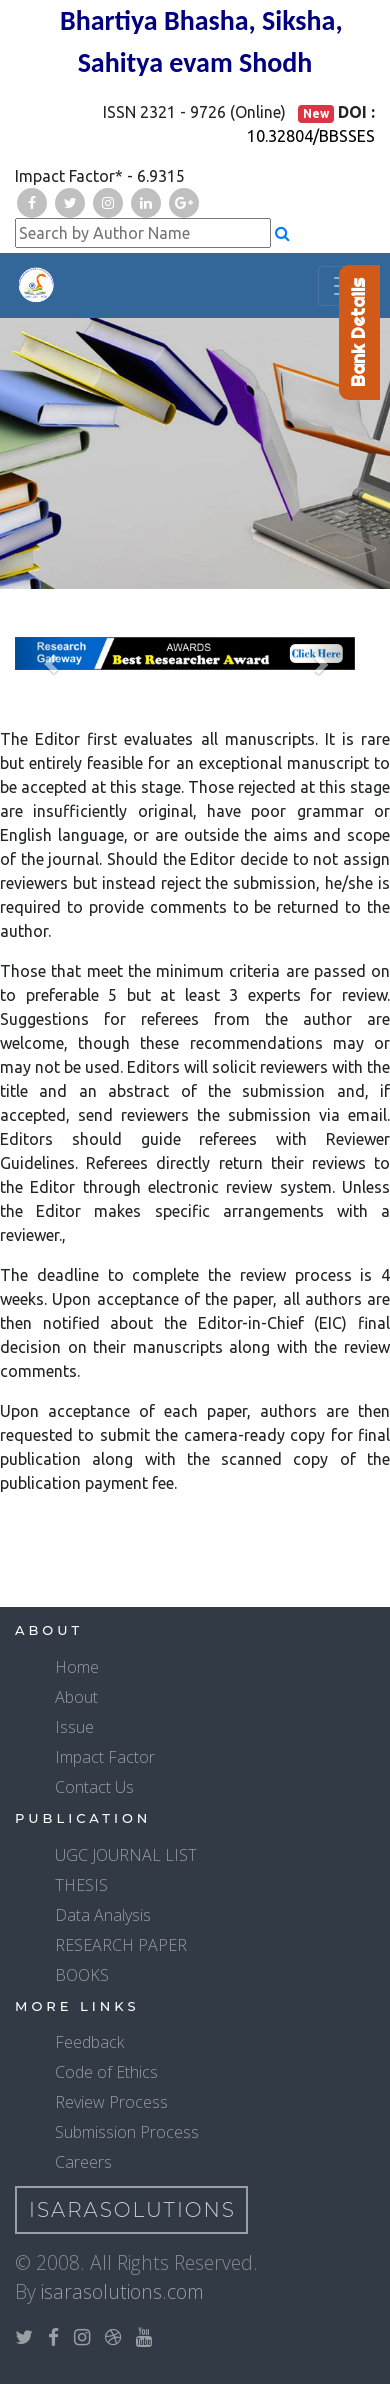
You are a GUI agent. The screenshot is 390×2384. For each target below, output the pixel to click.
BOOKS (82, 1975)
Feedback (89, 2042)
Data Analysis (103, 1915)
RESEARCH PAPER (121, 1945)
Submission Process (127, 2132)
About (76, 1697)
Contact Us (94, 1787)
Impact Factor (105, 1757)
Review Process (111, 2102)
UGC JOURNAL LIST (126, 1855)
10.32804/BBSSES (311, 136)
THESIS (81, 1885)
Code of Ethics (106, 2072)
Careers (83, 2162)
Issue (74, 1727)
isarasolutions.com (122, 2291)
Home (77, 1667)
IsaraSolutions (132, 2210)
